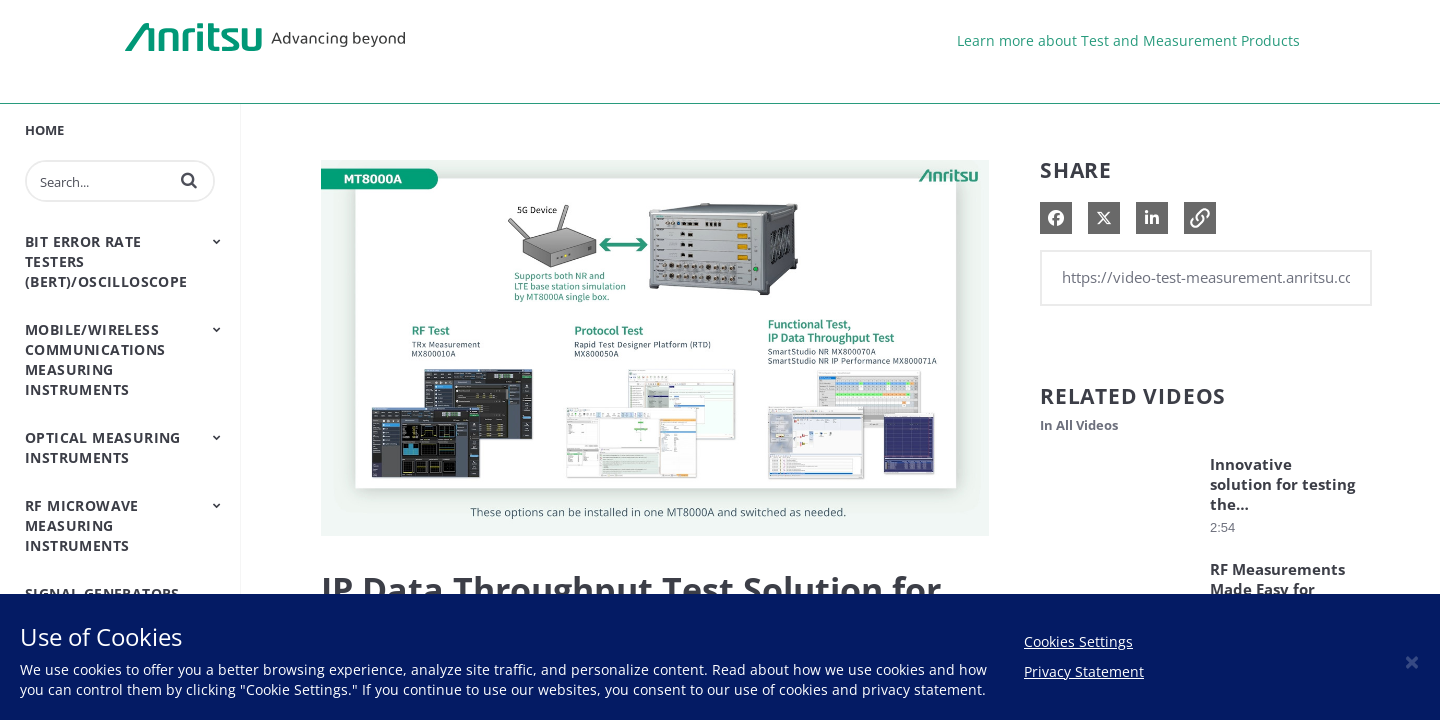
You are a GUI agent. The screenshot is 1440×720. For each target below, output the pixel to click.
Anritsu (265, 38)
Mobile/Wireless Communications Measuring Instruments (95, 359)
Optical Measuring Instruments (103, 447)
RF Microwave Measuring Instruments (82, 525)
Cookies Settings (1078, 641)
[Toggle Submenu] (217, 241)
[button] (189, 180)
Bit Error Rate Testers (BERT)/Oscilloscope (106, 261)
